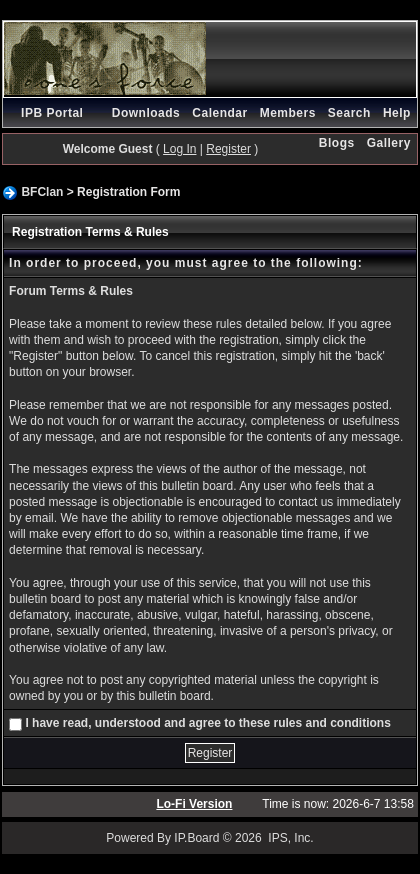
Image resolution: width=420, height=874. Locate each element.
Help (397, 113)
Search (349, 113)
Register (228, 149)
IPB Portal (52, 113)
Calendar (219, 113)
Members (288, 113)
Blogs (337, 143)
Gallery (389, 143)
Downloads (146, 113)
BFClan (42, 192)
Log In (179, 149)
